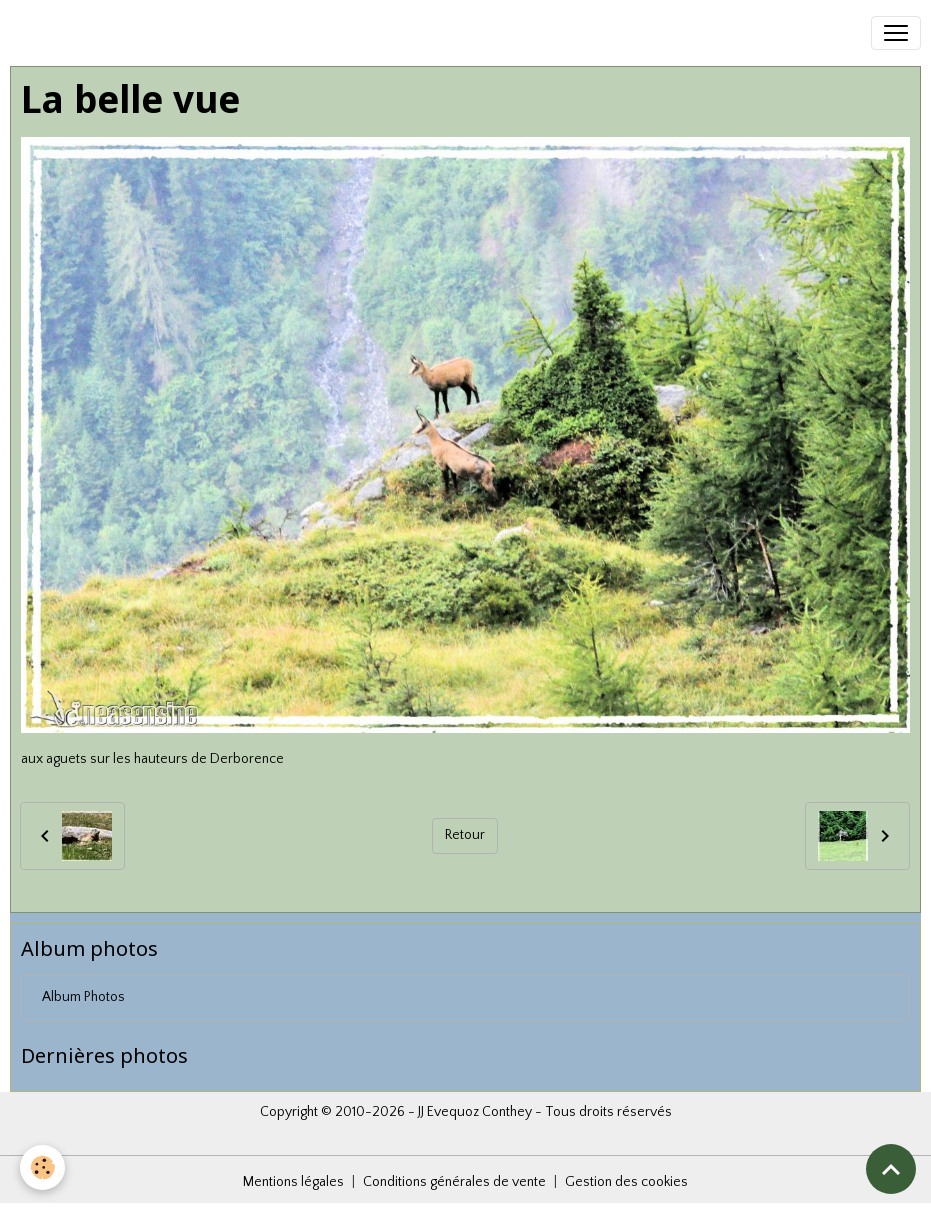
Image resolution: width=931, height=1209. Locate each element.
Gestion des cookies (626, 1182)
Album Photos (83, 997)
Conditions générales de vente (454, 1182)
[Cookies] (42, 1167)
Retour (465, 835)
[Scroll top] (891, 1169)
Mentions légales (293, 1182)
